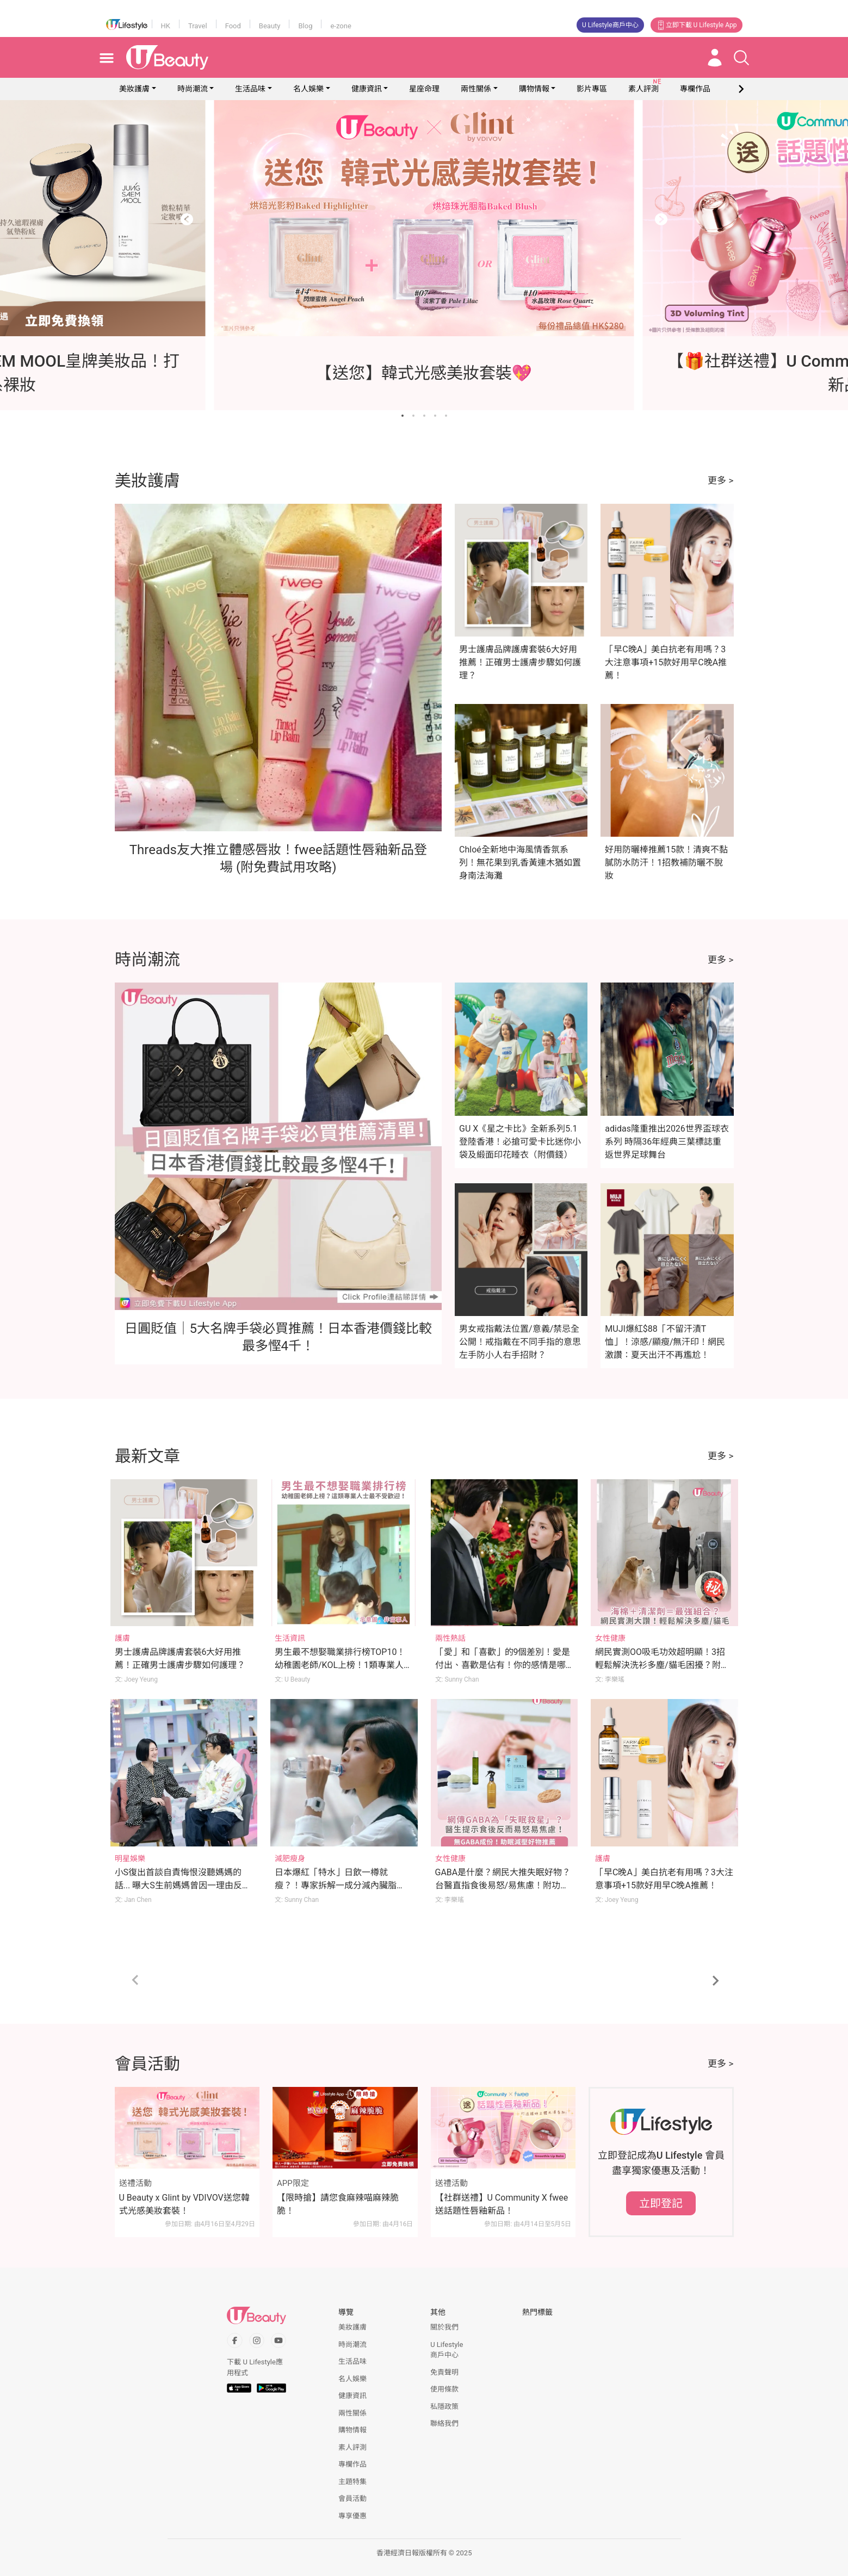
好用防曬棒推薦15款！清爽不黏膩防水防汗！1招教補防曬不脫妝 (666, 862)
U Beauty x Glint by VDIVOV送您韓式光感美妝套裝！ (184, 2204)
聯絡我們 (444, 2423)
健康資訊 (366, 88)
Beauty (270, 26)
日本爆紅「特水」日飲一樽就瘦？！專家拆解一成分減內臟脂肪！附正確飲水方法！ (336, 1885)
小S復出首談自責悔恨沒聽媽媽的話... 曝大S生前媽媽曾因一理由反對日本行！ (183, 1885)
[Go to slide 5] (446, 416)
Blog (305, 26)
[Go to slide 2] (413, 416)
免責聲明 (444, 2372)
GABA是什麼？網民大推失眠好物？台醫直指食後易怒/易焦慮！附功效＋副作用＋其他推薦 (503, 1885)
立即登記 (661, 2203)
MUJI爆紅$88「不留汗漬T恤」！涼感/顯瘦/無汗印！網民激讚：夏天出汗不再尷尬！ (665, 1342)
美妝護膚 (134, 88)
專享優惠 (352, 2516)
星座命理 (424, 88)
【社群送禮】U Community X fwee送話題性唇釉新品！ (501, 2204)
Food (233, 26)
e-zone (340, 26)
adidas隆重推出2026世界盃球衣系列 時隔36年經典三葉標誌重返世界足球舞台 (667, 1141)
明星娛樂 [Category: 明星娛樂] (130, 1858)
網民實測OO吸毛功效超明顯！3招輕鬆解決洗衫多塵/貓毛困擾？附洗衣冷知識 (662, 1665)
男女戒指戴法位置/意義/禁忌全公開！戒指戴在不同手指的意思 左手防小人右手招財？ (520, 1342)
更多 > (720, 480)
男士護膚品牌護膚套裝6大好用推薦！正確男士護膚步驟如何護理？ (520, 662)
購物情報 (534, 88)
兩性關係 (476, 88)
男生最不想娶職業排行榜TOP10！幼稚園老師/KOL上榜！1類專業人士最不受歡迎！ (343, 1665)
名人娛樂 (308, 88)
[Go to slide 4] (435, 416)
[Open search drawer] (741, 57)
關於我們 (444, 2327)
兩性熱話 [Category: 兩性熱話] (450, 1638)
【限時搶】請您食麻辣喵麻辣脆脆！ (338, 2204)
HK (165, 26)
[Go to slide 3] (424, 416)
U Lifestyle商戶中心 (610, 25)
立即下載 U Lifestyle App (696, 25)
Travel (197, 26)
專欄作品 (352, 2464)
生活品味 (250, 88)
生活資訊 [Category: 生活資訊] (290, 1638)
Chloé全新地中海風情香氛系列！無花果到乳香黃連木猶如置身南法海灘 (520, 862)
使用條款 (444, 2389)
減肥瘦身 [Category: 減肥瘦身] (290, 1858)
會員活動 (352, 2498)
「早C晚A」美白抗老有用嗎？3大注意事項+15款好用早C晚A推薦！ (666, 662)
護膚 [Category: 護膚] (122, 1638)
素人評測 (352, 2447)
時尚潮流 (192, 88)
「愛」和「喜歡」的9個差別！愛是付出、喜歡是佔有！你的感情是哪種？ (503, 1665)
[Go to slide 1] (402, 416)
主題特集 (352, 2482)
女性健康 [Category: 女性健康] (610, 1638)
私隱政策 (444, 2406)
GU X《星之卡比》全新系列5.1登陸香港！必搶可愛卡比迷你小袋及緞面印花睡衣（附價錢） (520, 1141)
